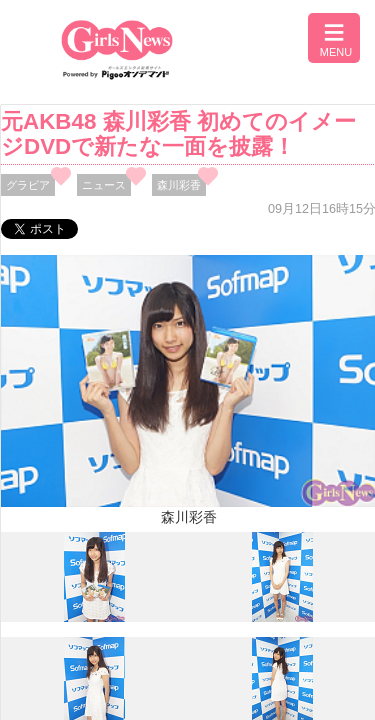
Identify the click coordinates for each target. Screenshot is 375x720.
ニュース (104, 185)
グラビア (28, 185)
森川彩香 (179, 185)
